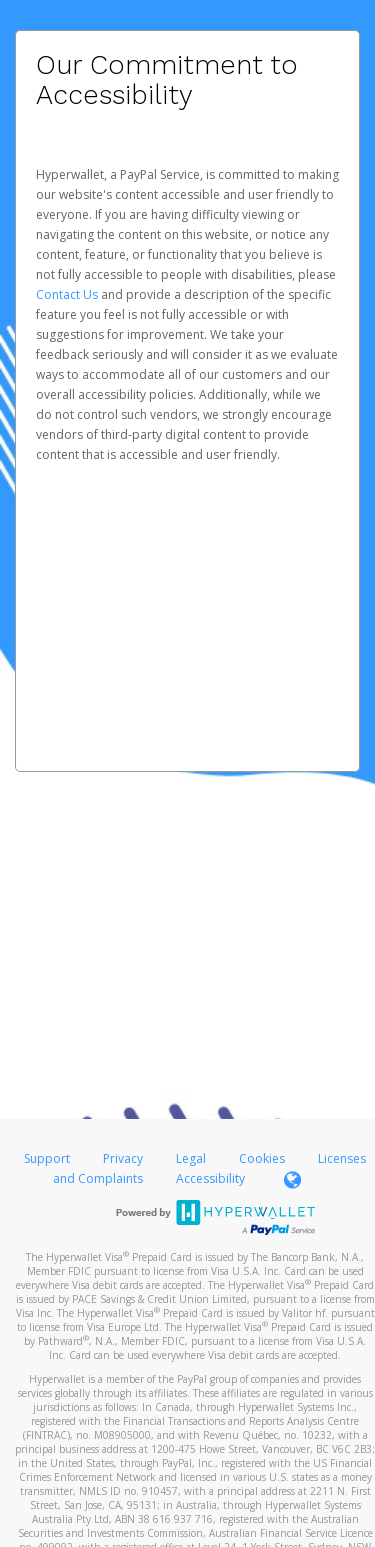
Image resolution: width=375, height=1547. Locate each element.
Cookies (262, 1158)
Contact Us (68, 294)
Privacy (123, 1158)
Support (47, 1158)
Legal (191, 1158)
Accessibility (210, 1178)
